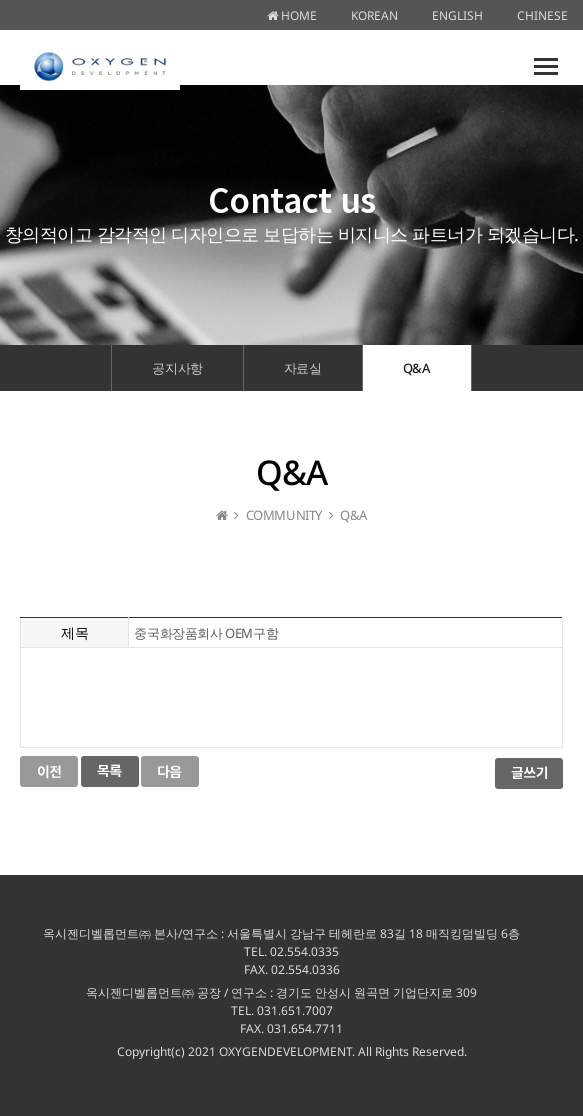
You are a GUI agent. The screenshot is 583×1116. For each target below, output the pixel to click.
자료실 (303, 368)
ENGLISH (457, 15)
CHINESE (542, 15)
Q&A (417, 368)
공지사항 (177, 368)
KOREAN (374, 15)
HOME (292, 15)
